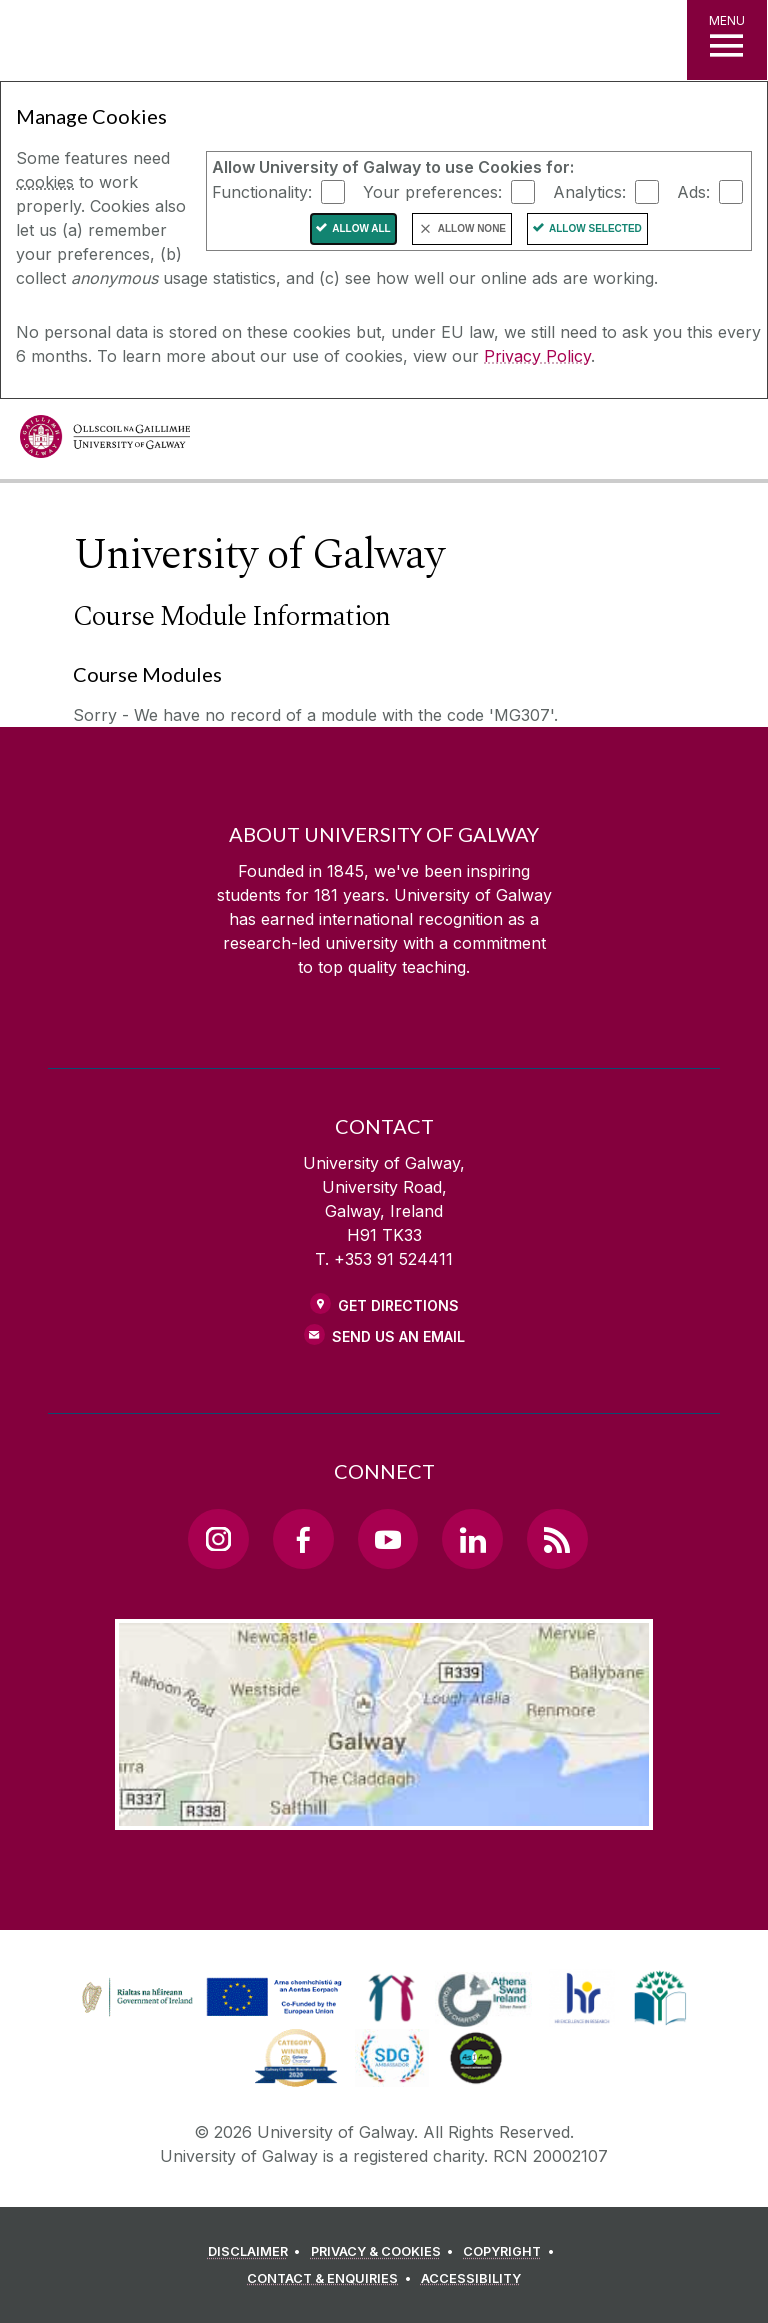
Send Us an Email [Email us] (398, 1336)
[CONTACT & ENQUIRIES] (332, 2279)
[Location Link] (384, 1814)
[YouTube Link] (388, 1539)
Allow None (472, 228)
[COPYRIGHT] (511, 2252)
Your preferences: (432, 191)
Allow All (361, 228)
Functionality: (262, 191)
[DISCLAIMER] (257, 2252)
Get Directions (398, 1305)
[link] (209, 1998)
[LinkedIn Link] (472, 1539)
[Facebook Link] (303, 1539)
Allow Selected (595, 228)
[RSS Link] (557, 1539)
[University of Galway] (105, 441)
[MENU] (727, 40)
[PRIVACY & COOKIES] (385, 2252)
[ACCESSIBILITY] (471, 2279)
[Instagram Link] (218, 1539)
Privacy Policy (537, 356)
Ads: (693, 191)
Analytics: (589, 191)
